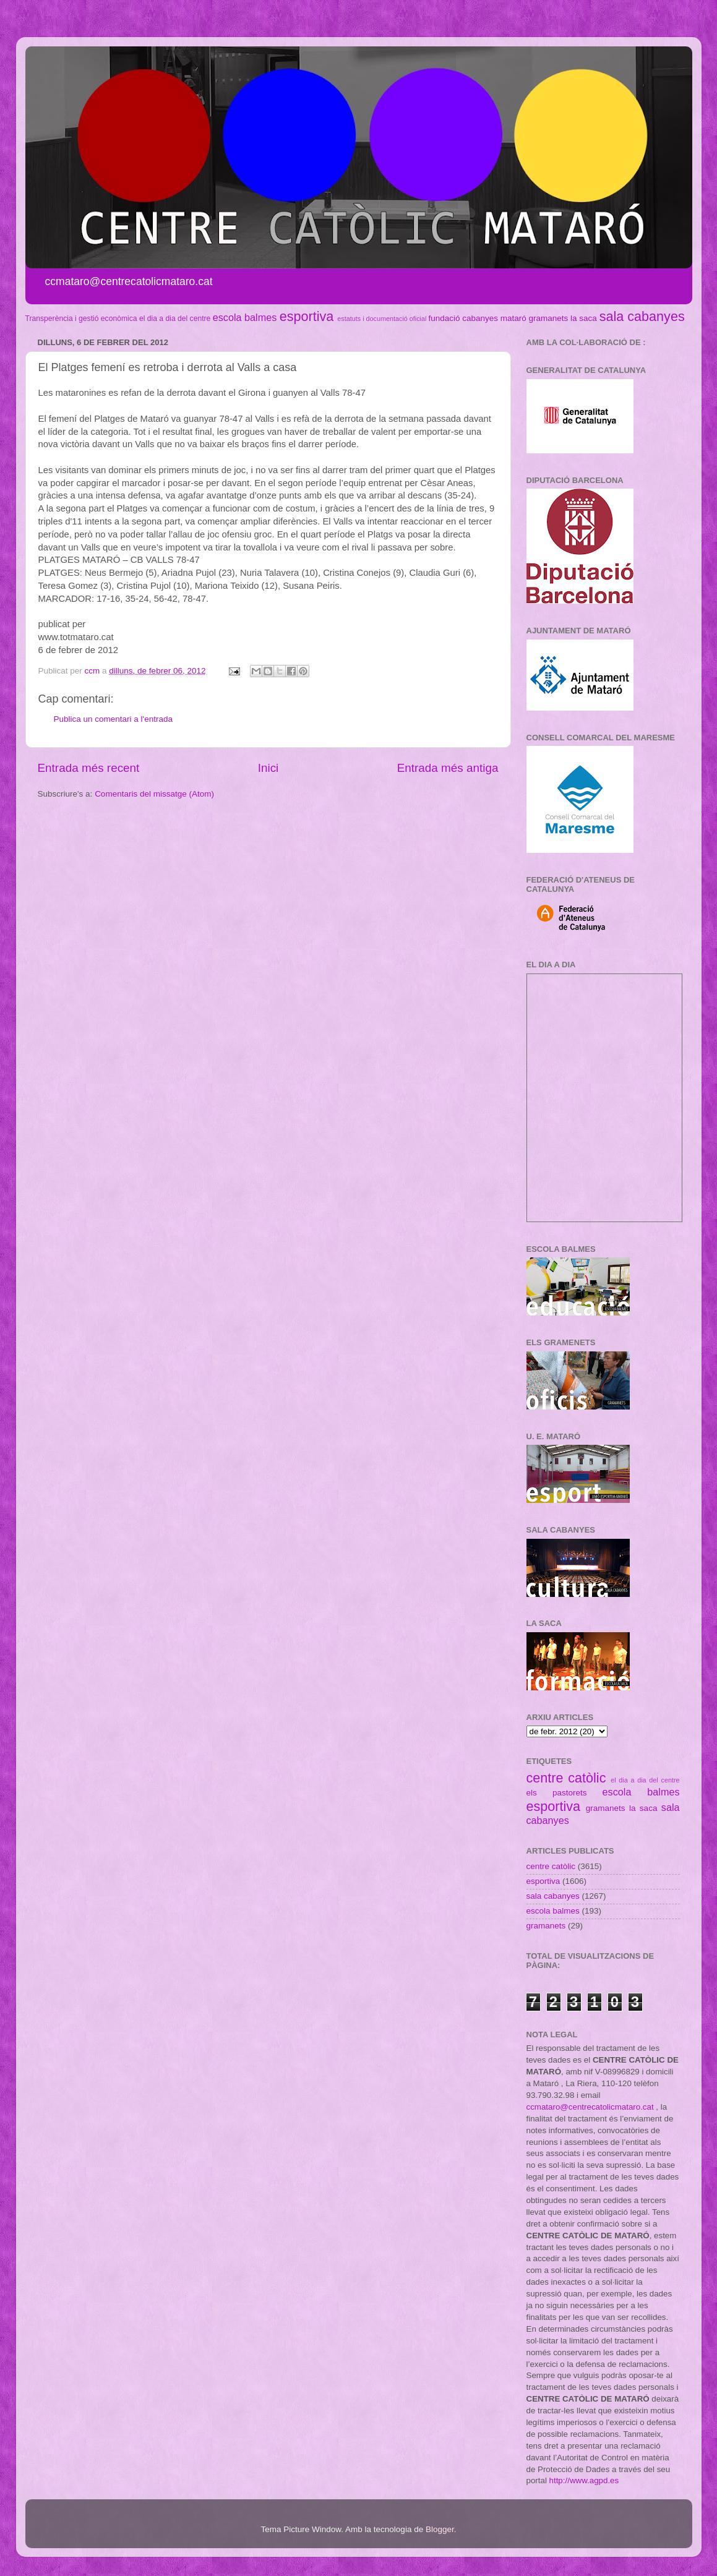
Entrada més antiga (448, 767)
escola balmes (245, 317)
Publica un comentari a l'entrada (113, 719)
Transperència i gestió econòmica (81, 318)
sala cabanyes (642, 316)
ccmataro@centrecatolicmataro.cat (590, 2107)
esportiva (307, 316)
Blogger (440, 2529)
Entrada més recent (89, 767)
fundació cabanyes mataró (477, 318)
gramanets (549, 318)
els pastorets (556, 1792)
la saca (583, 318)
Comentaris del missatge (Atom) (154, 793)
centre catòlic (566, 1778)
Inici (268, 767)
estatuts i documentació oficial (381, 318)
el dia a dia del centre (174, 318)
